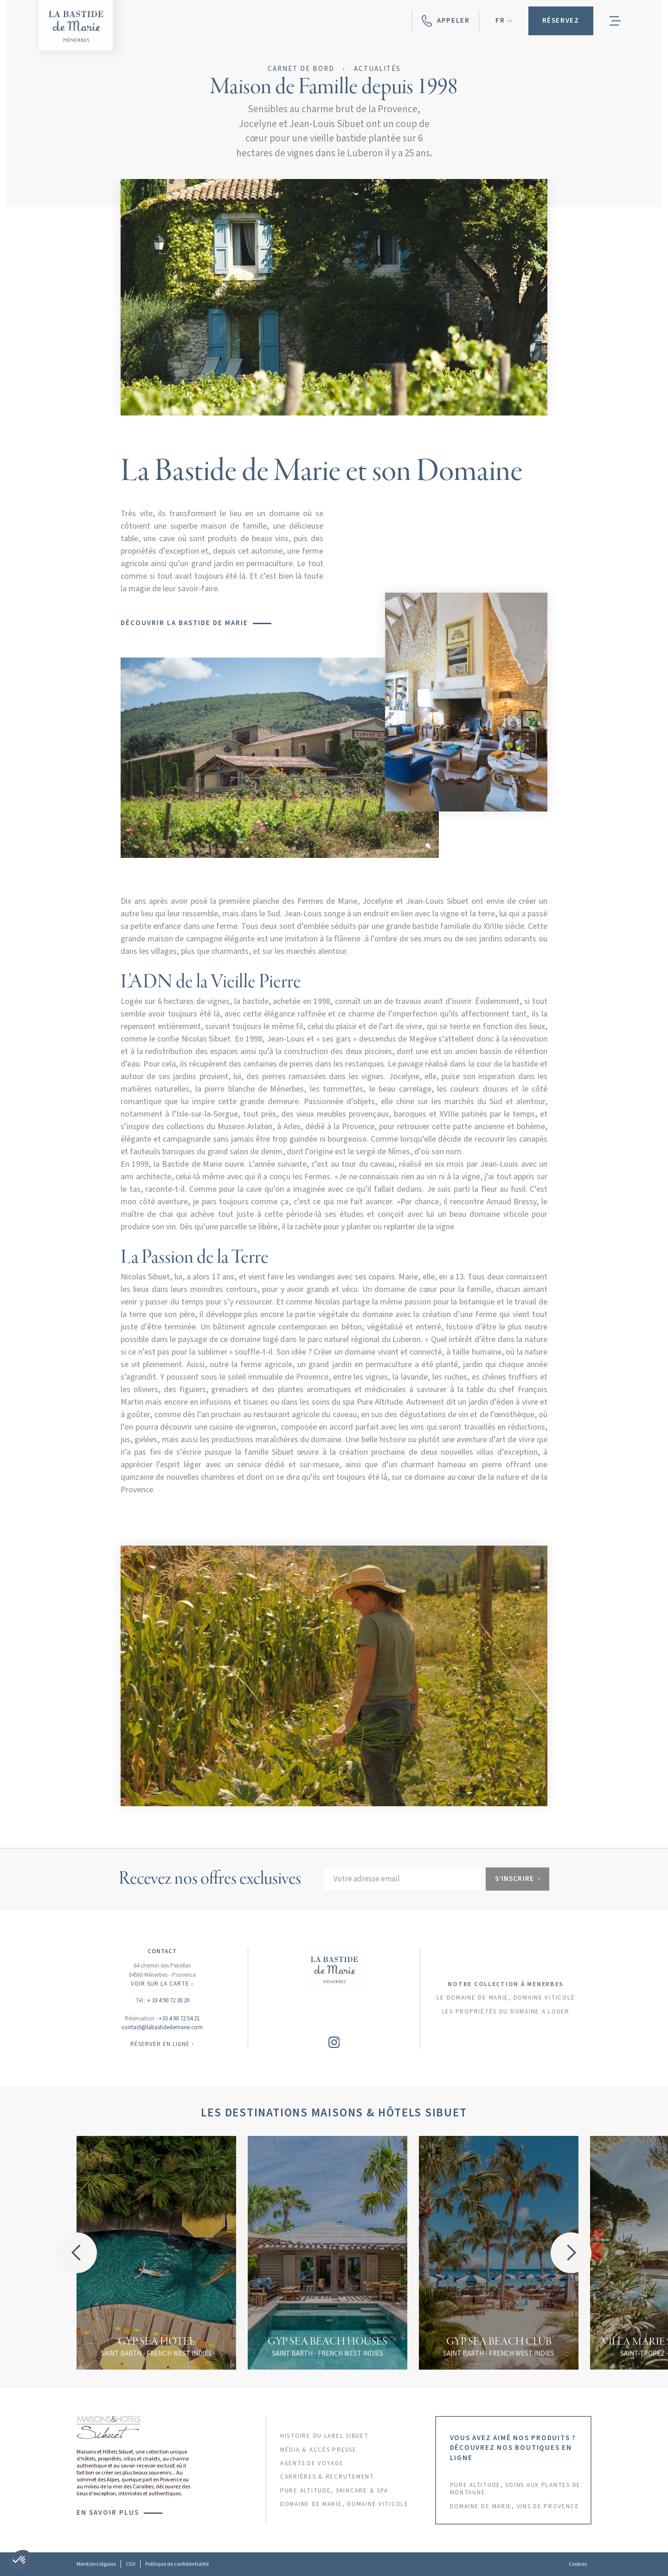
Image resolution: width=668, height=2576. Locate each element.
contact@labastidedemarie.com (162, 2027)
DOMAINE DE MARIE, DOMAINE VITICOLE (344, 2504)
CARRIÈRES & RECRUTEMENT (327, 2476)
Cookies (578, 2564)
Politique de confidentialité (177, 2564)
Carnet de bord (301, 69)
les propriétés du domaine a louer (506, 2011)
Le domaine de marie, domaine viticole (506, 1997)
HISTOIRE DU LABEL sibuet (324, 2436)
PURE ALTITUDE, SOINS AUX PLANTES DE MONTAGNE (515, 2489)
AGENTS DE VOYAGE (312, 2463)
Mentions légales (96, 2564)
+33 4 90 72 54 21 (179, 2018)
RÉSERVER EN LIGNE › (162, 2044)
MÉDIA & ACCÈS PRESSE (318, 2450)
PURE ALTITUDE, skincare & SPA (334, 2490)
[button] (503, 21)
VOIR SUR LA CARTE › (162, 1984)
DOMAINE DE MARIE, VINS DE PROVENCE (514, 2506)
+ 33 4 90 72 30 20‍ (168, 2000)
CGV (130, 2564)
